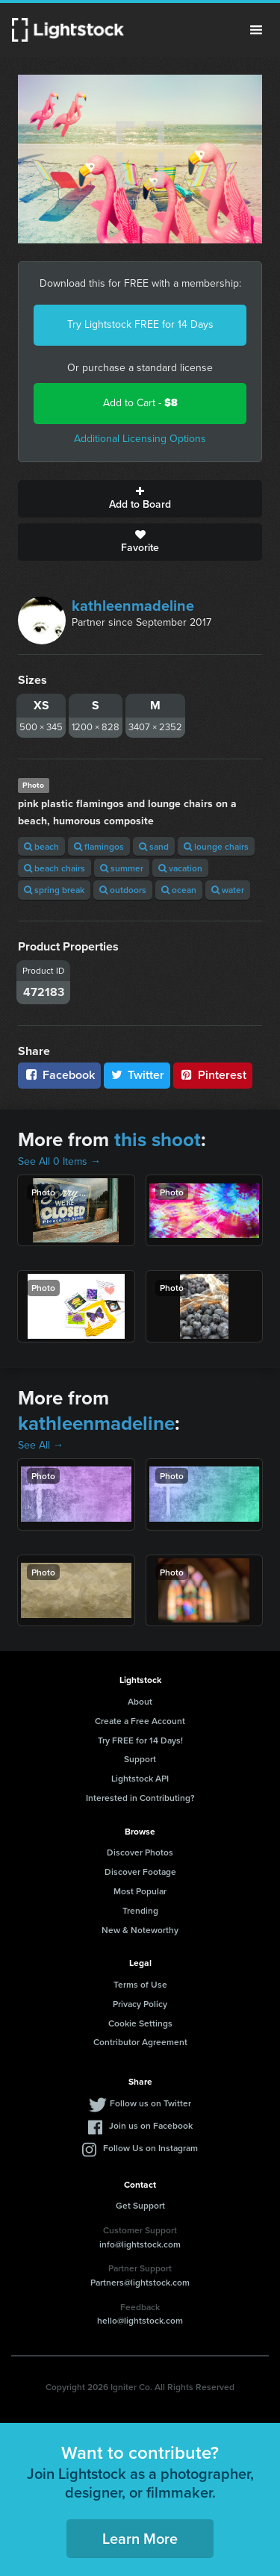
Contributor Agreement (140, 2041)
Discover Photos (140, 1852)
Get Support (140, 2205)
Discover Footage (140, 1871)
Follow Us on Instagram (150, 2147)
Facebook (59, 1074)
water (227, 889)
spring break (54, 889)
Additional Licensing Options (140, 439)
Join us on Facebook (151, 2125)
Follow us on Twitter (150, 2103)
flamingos (99, 846)
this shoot (157, 1139)
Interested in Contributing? (140, 1797)
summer (121, 868)
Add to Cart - (140, 403)
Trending (140, 1910)
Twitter (137, 1074)
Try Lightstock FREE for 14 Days (140, 324)
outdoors (122, 889)
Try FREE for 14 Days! (140, 1740)
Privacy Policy (140, 2003)
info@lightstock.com (140, 2244)
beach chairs (54, 868)
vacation (180, 868)
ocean (178, 889)
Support (140, 1758)
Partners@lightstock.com (140, 2282)
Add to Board (140, 498)
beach (41, 846)
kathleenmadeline (133, 605)
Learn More (140, 2538)
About (140, 1701)
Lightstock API (140, 1778)
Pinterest (212, 1074)
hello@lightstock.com (140, 2320)
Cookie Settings (140, 2023)
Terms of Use (140, 1984)
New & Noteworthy (140, 1929)
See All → (40, 1445)
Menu (256, 30)
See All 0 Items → (59, 1161)
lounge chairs (216, 846)
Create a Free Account (140, 1720)
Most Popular (140, 1891)
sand (154, 846)
